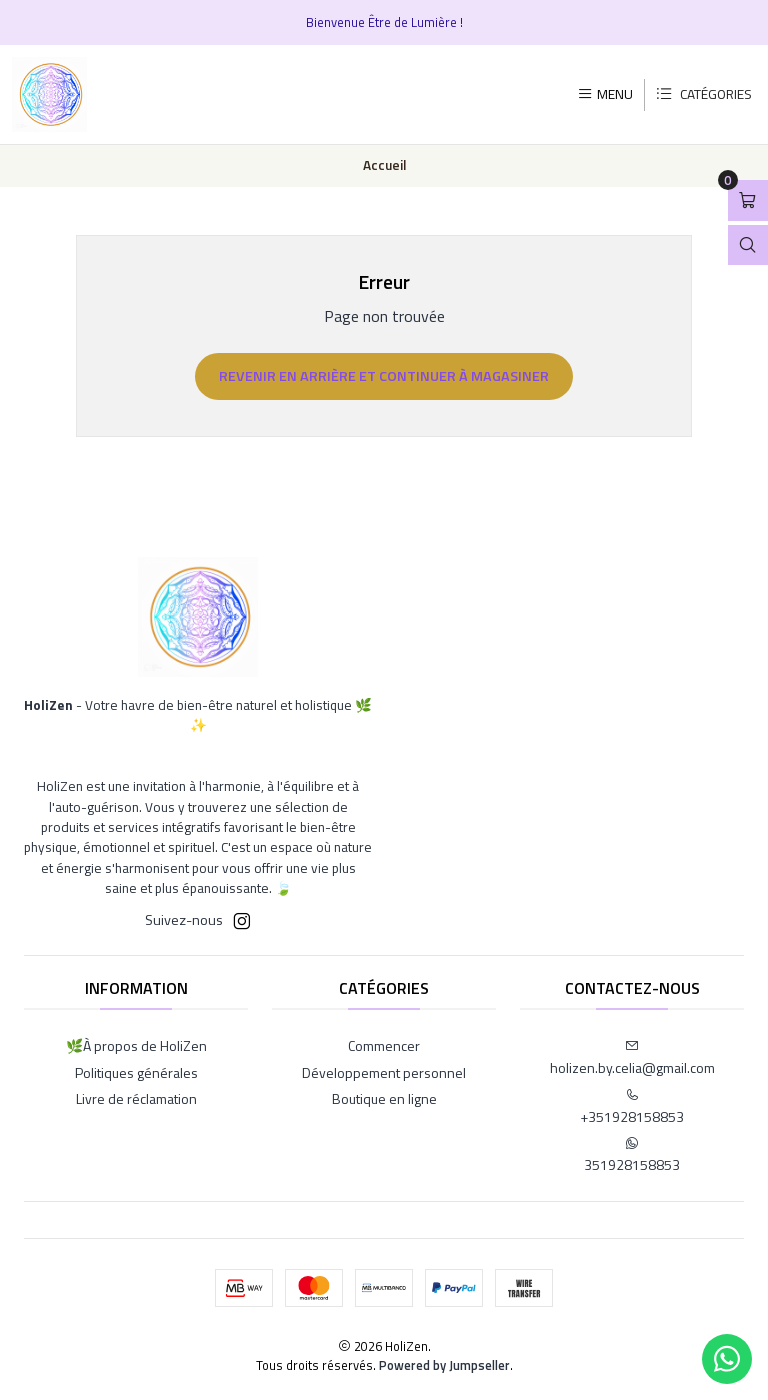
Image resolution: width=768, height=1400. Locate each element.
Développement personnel (384, 1072)
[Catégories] (703, 95)
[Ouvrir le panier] (748, 200)
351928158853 (632, 1155)
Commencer (384, 1045)
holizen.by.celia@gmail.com (632, 1058)
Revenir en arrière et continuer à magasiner (384, 376)
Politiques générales (136, 1072)
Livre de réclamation (136, 1098)
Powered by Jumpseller (444, 1365)
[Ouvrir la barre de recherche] (748, 245)
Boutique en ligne (384, 1098)
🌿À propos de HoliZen (136, 1045)
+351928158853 (632, 1107)
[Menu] (605, 94)
